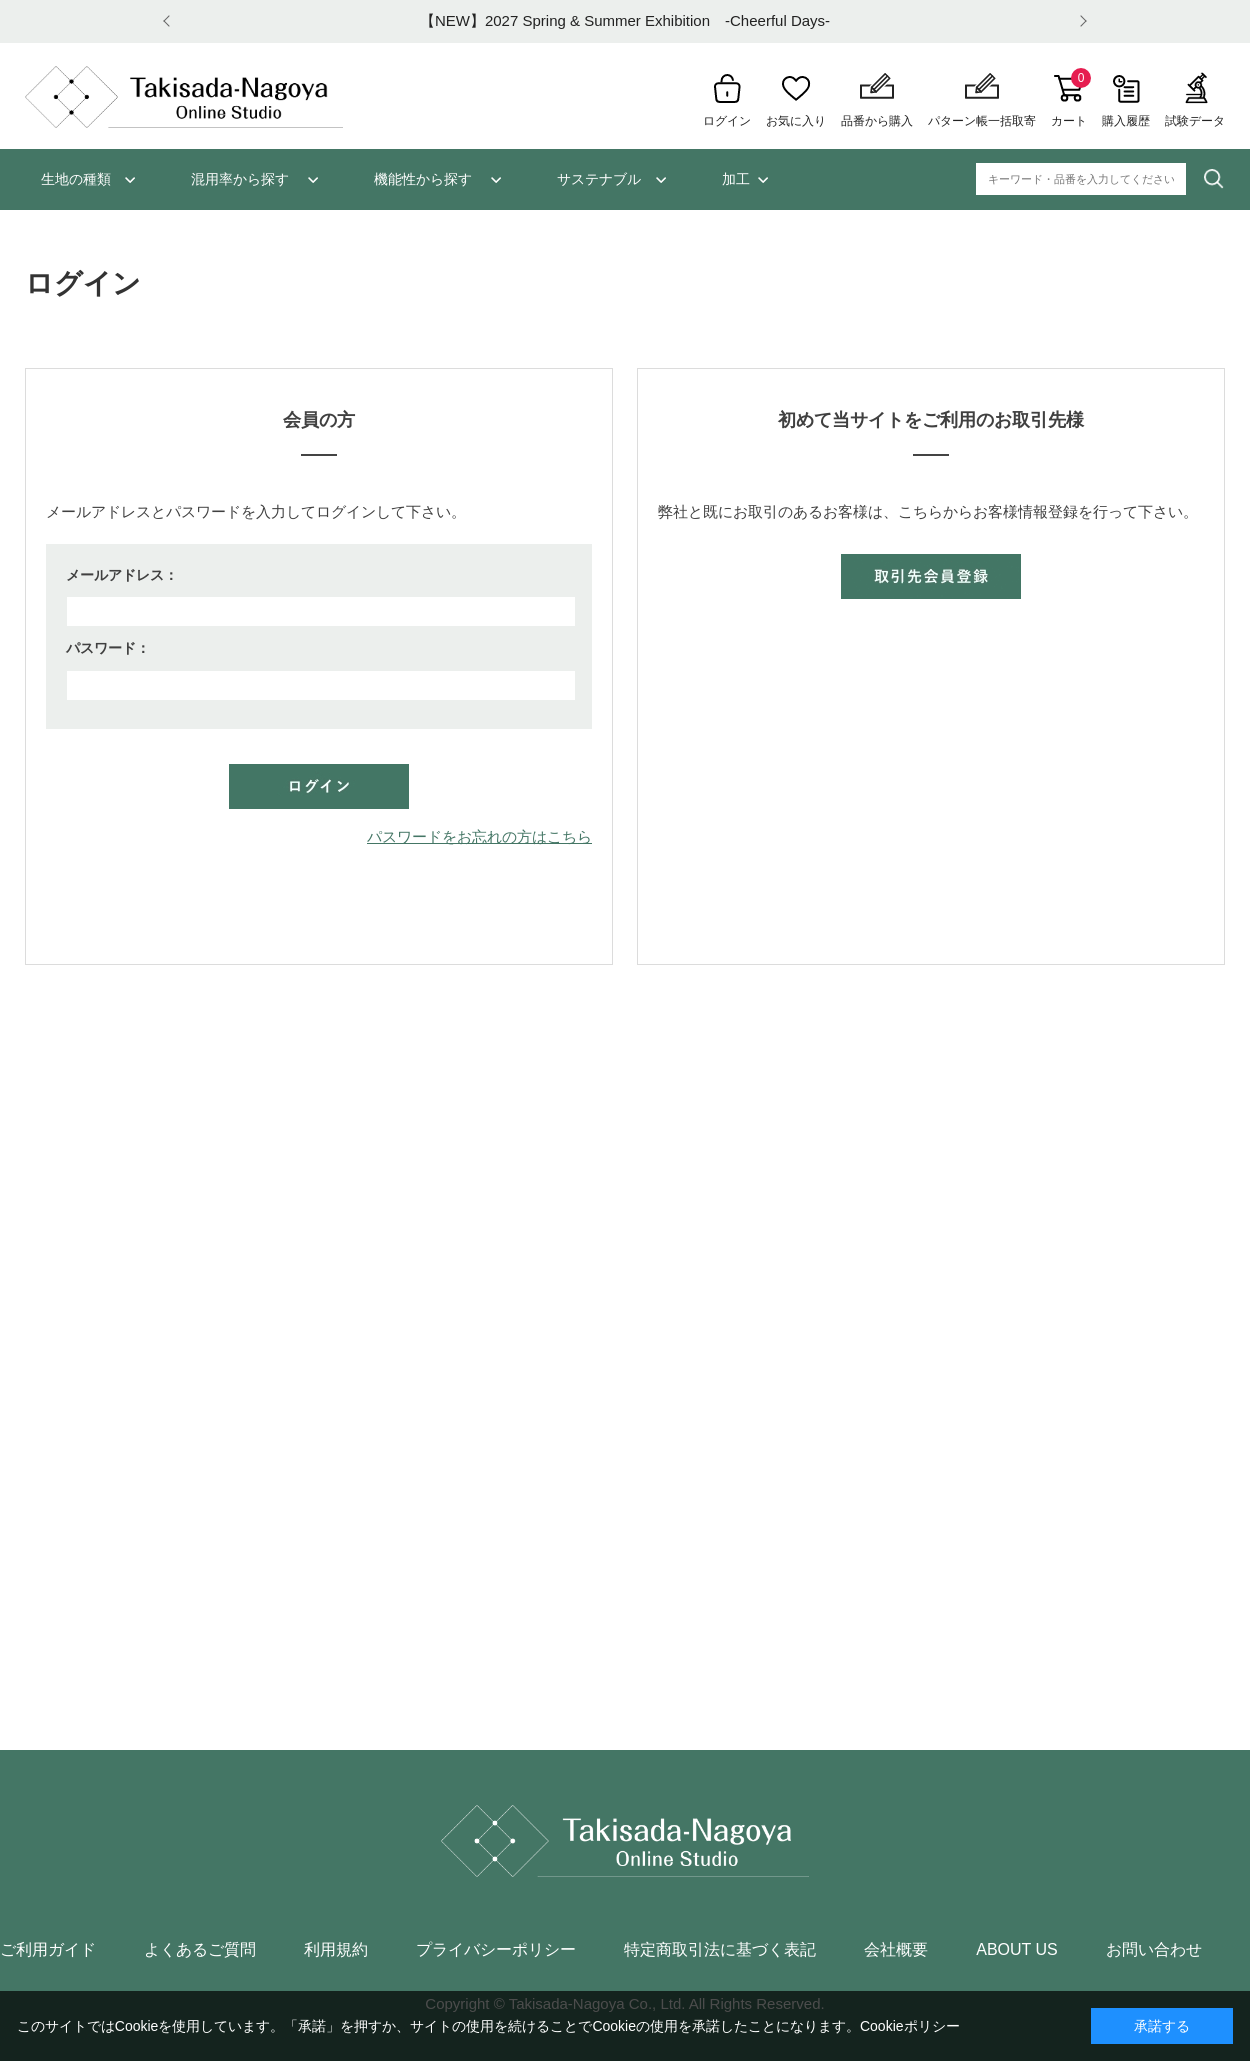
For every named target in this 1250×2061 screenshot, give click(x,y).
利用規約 (336, 1950)
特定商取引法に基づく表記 (720, 1950)
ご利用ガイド (48, 1950)
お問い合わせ (1154, 1950)
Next (1080, 21)
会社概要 (896, 1950)
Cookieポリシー (910, 2026)
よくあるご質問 (200, 1950)
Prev (170, 21)
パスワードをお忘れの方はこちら (479, 836)
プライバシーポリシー (496, 1950)
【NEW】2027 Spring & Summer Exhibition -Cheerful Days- (625, 20)
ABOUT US (1017, 1950)
